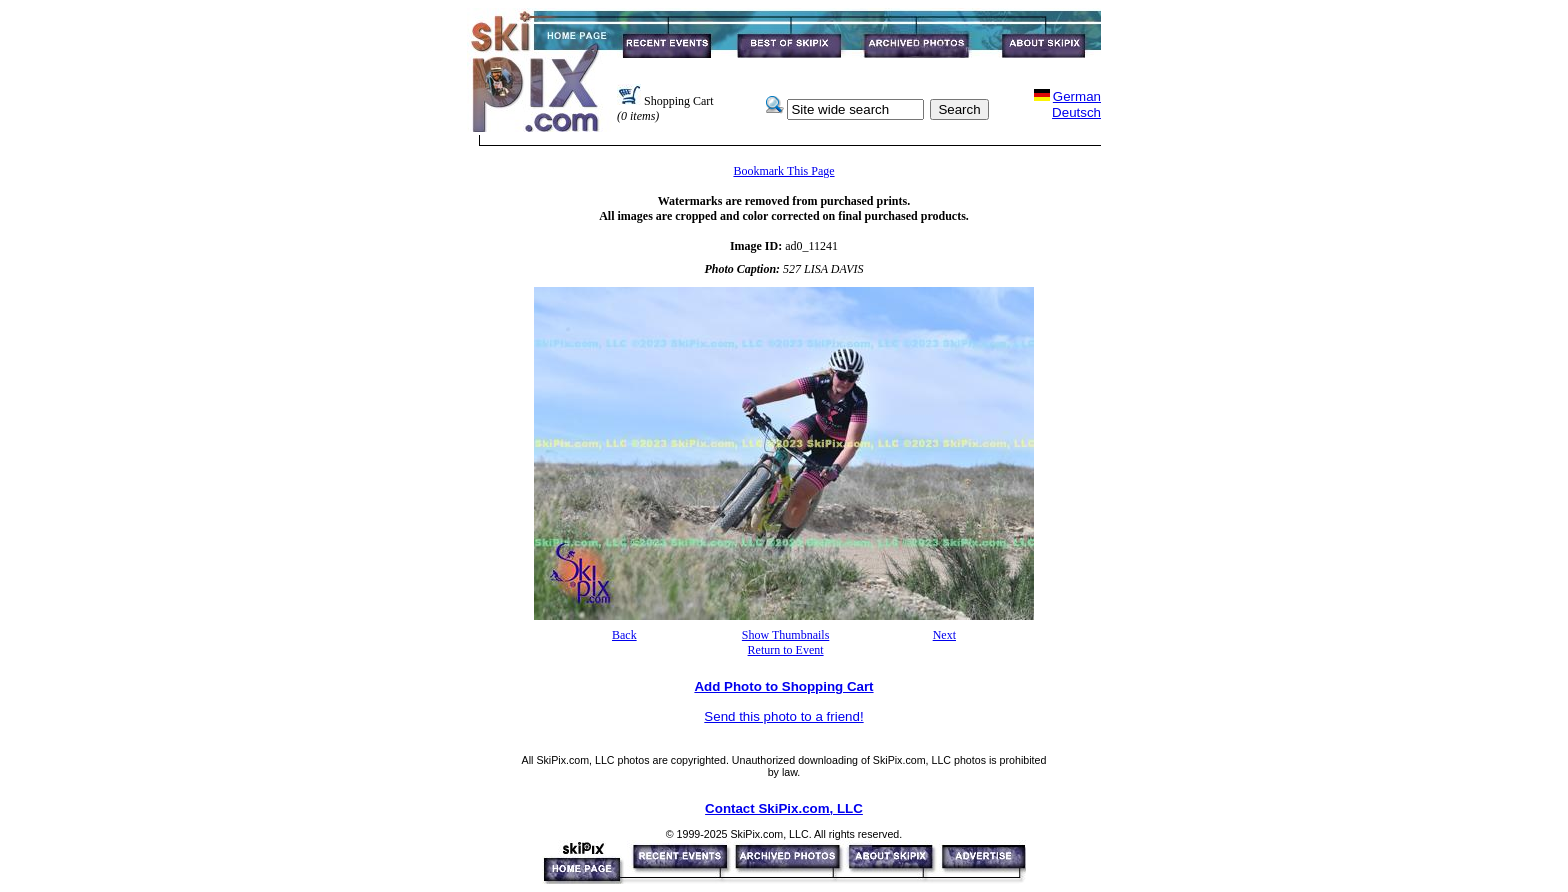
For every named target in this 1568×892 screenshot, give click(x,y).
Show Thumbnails (785, 635)
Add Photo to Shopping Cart (783, 686)
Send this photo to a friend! (783, 716)
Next (944, 635)
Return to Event (786, 650)
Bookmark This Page (783, 171)
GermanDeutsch (1076, 104)
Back (624, 635)
